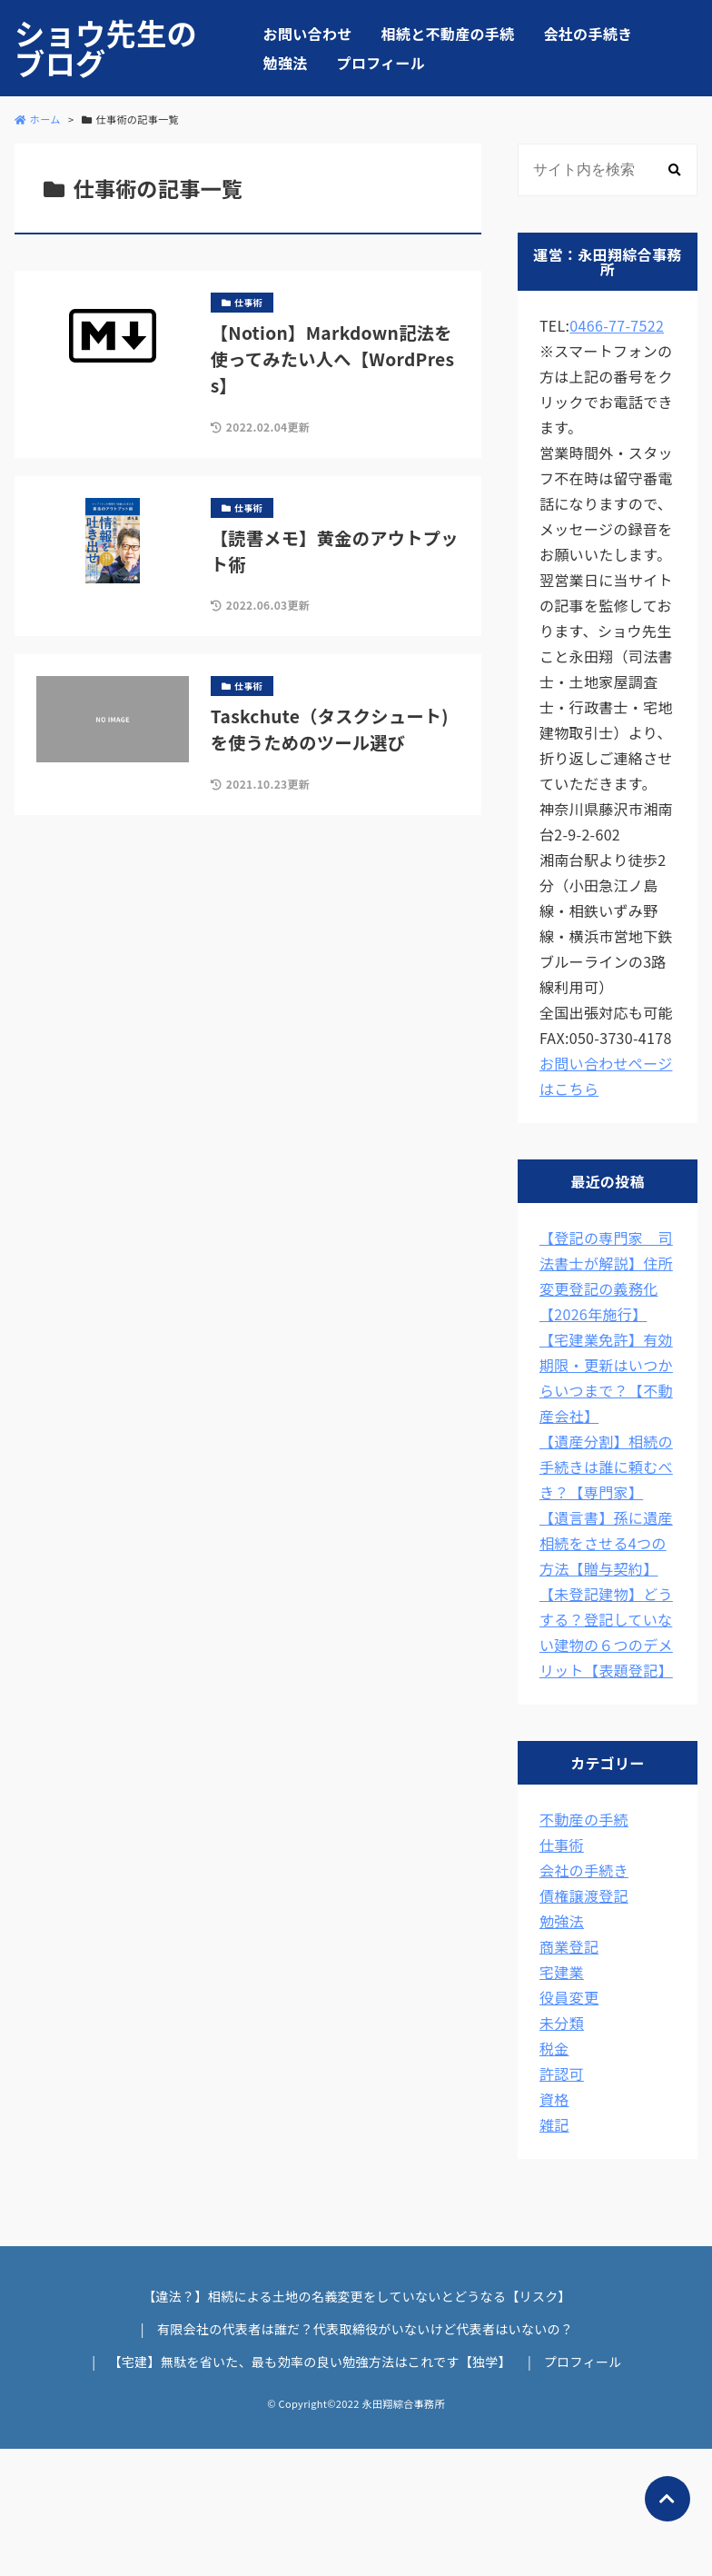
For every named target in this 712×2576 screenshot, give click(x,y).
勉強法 (285, 63)
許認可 (561, 2073)
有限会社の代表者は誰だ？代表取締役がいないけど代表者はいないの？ (365, 2329)
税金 (554, 2048)
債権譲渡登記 (583, 1895)
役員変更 (568, 1997)
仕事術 (561, 1844)
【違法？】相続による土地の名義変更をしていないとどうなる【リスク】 (357, 2296)
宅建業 (561, 1972)
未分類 (561, 2023)
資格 (554, 2099)
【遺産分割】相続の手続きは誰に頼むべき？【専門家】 (606, 1466)
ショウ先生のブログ (106, 48)
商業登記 (568, 1946)
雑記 (554, 2124)
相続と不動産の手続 (448, 34)
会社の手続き (587, 34)
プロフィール (381, 63)
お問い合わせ (307, 34)
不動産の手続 (583, 1819)
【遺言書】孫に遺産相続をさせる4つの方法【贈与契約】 (606, 1543)
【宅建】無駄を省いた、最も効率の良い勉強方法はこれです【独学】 (309, 2361)
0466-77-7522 (616, 325)
